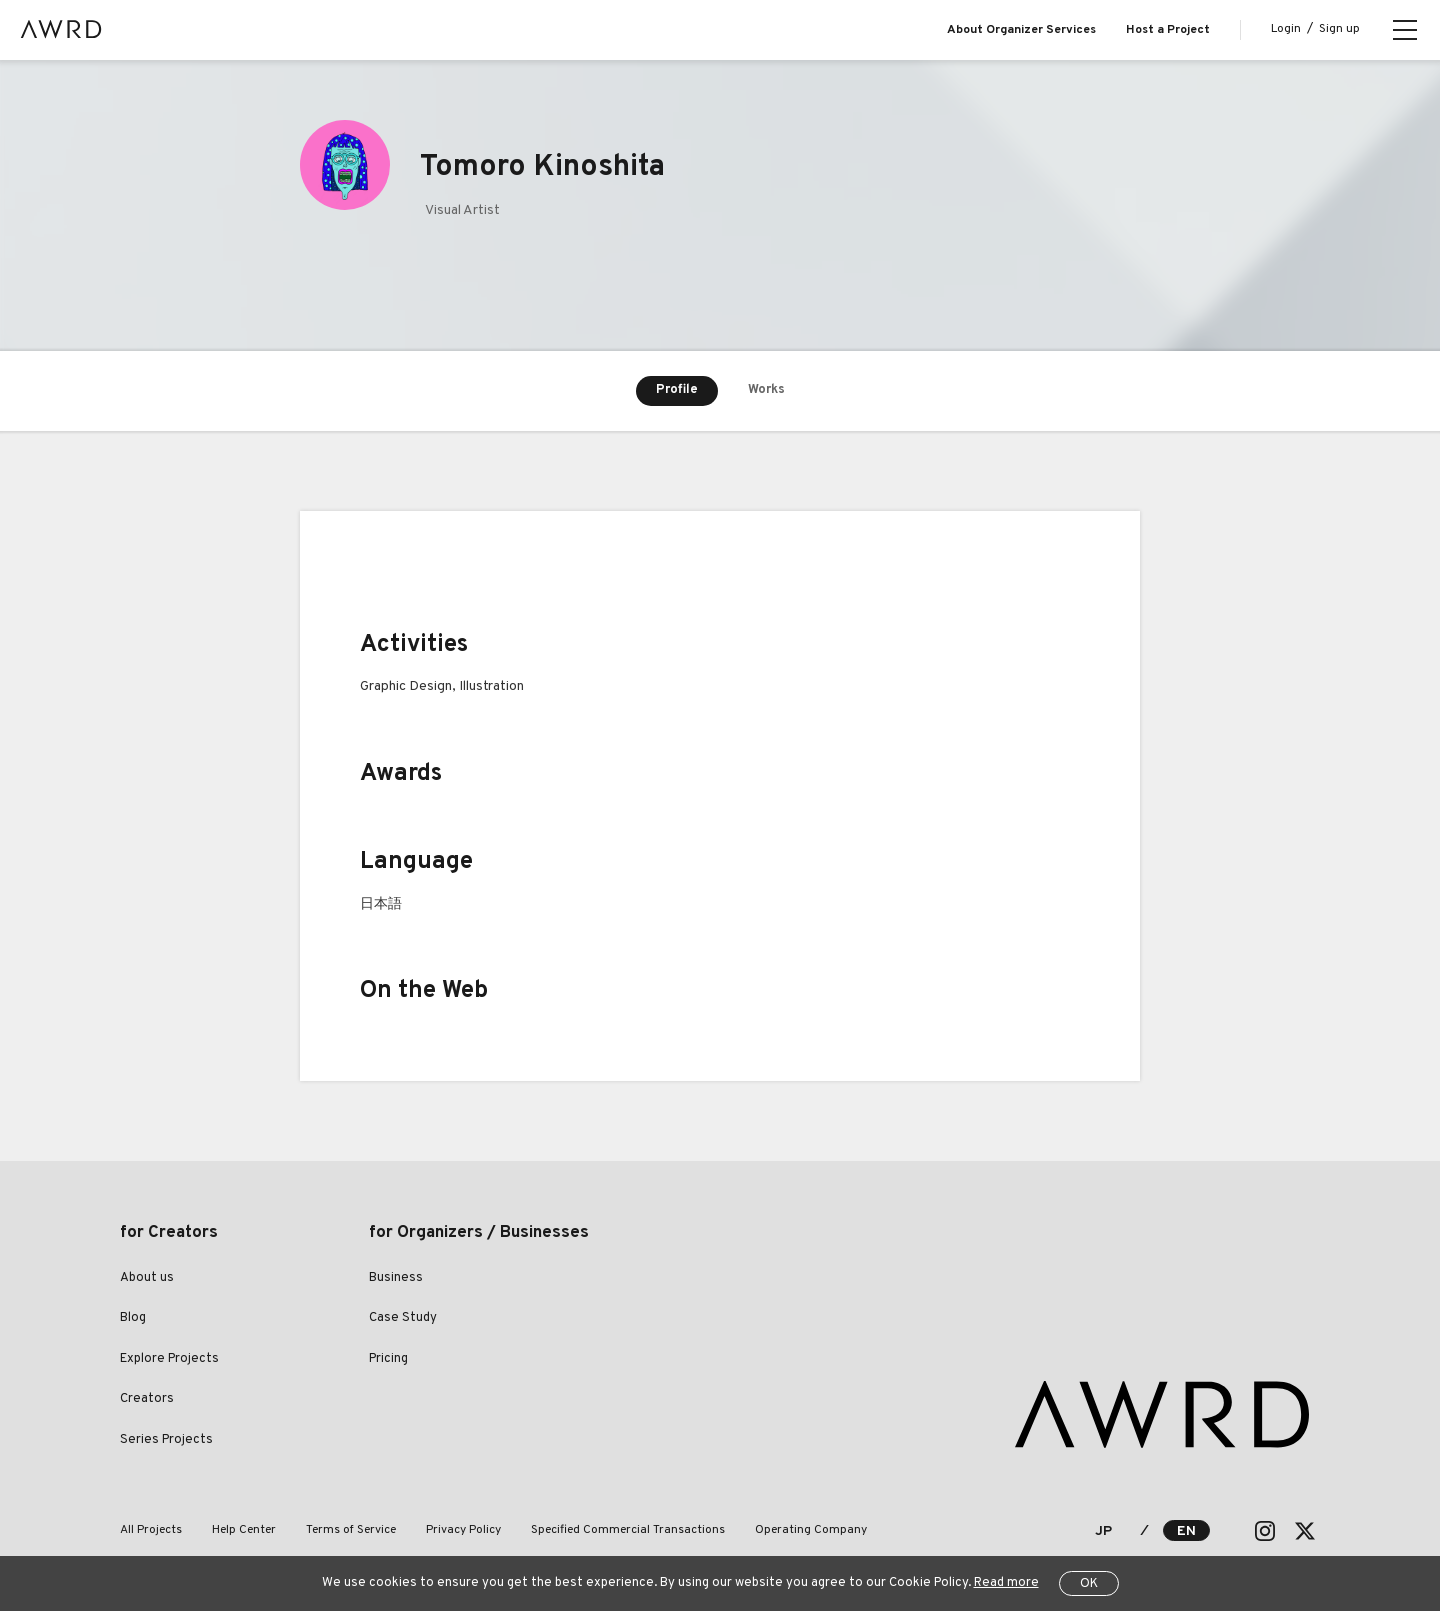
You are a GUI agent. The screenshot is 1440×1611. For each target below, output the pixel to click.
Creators (147, 1399)
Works (766, 390)
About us (147, 1278)
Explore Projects (169, 1359)
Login (1286, 29)
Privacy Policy (463, 1530)
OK (1089, 1584)
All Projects (151, 1530)
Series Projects (166, 1440)
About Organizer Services (1021, 30)
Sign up (1339, 29)
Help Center (244, 1530)
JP (1103, 1531)
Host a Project (1168, 30)
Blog (133, 1318)
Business (396, 1278)
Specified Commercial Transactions (628, 1530)
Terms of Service (351, 1530)
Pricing (388, 1359)
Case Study (403, 1318)
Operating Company (811, 1530)
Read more (1006, 1583)
